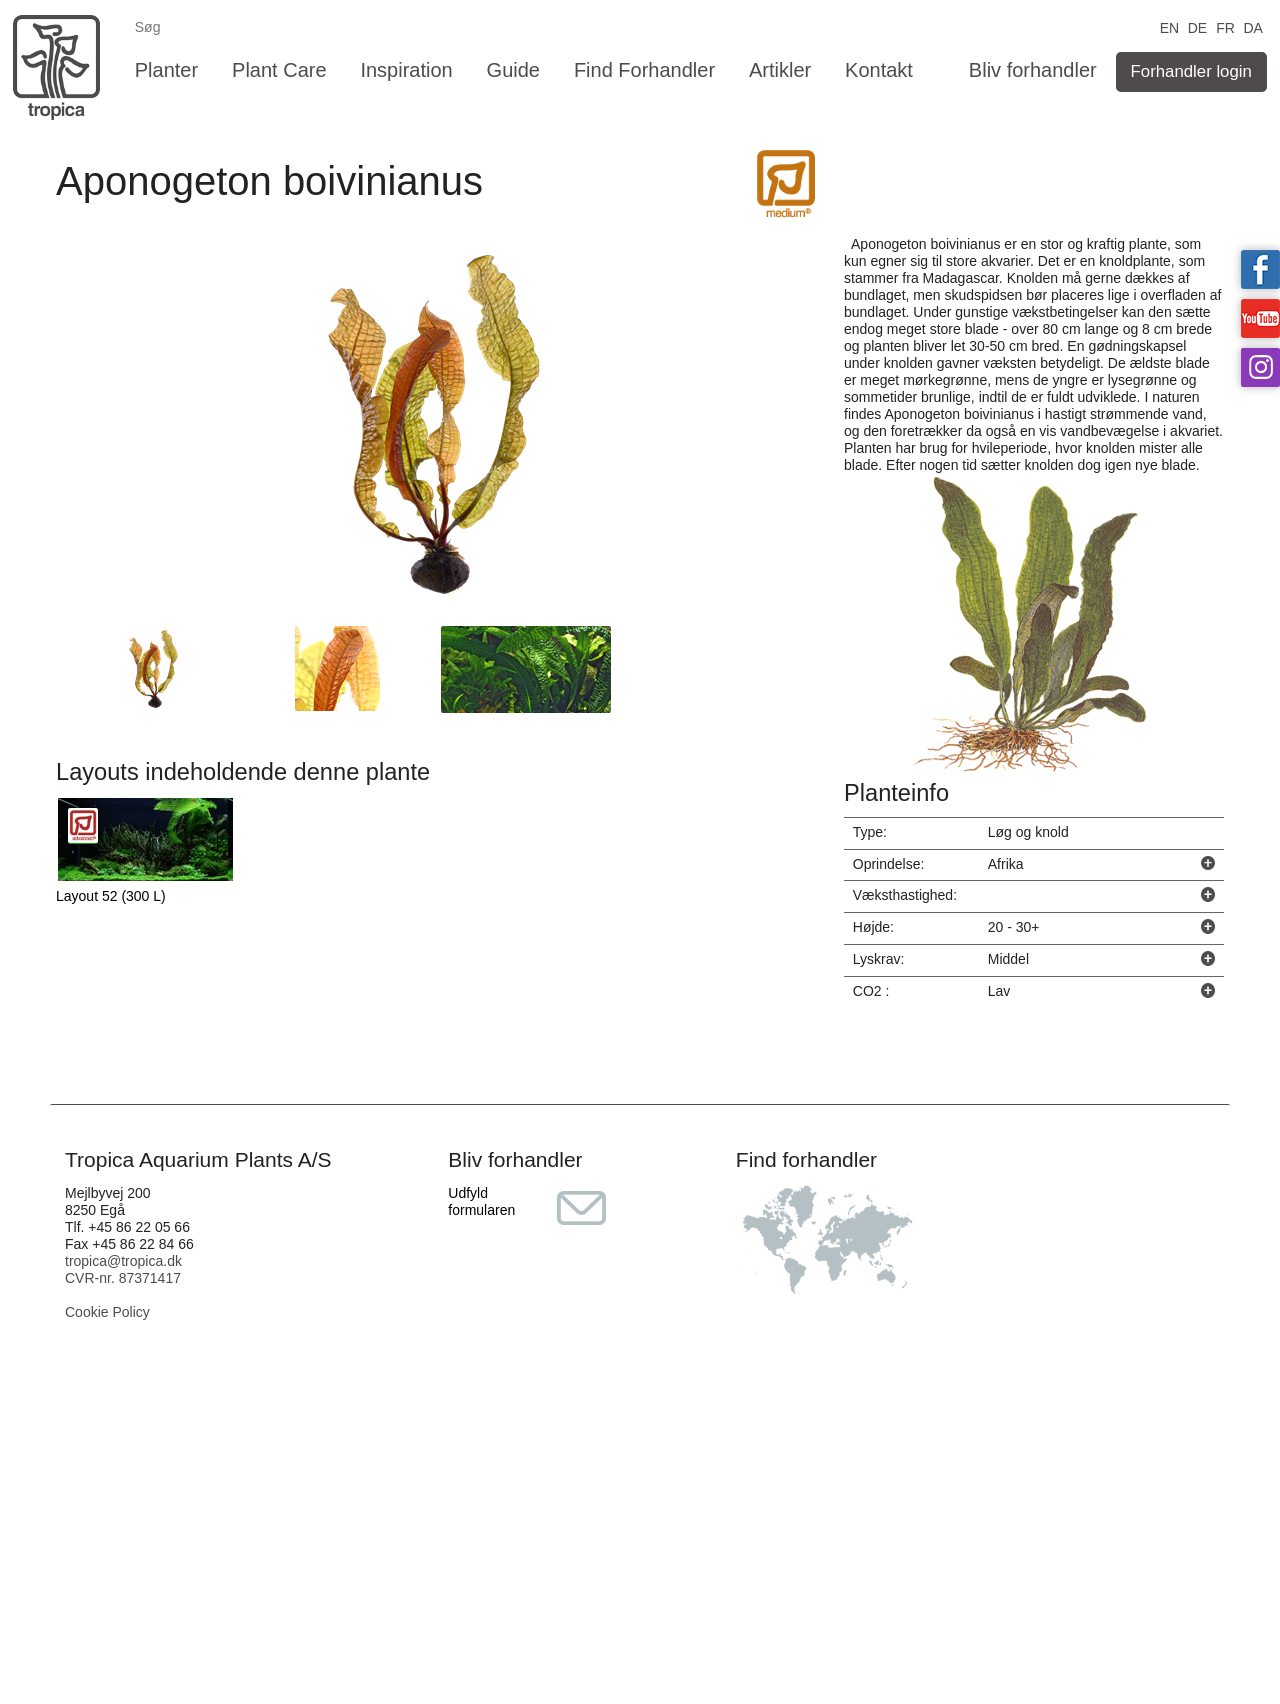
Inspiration (406, 70)
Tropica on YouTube (1260, 318)
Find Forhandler (644, 70)
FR (1225, 26)
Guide (513, 70)
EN (1169, 26)
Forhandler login (1191, 71)
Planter (166, 70)
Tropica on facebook (1260, 269)
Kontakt (879, 70)
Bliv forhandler (1033, 70)
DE (1197, 26)
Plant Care (279, 70)
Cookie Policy (107, 1312)
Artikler (780, 70)
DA (1252, 26)
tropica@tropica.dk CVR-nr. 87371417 (123, 1269)
